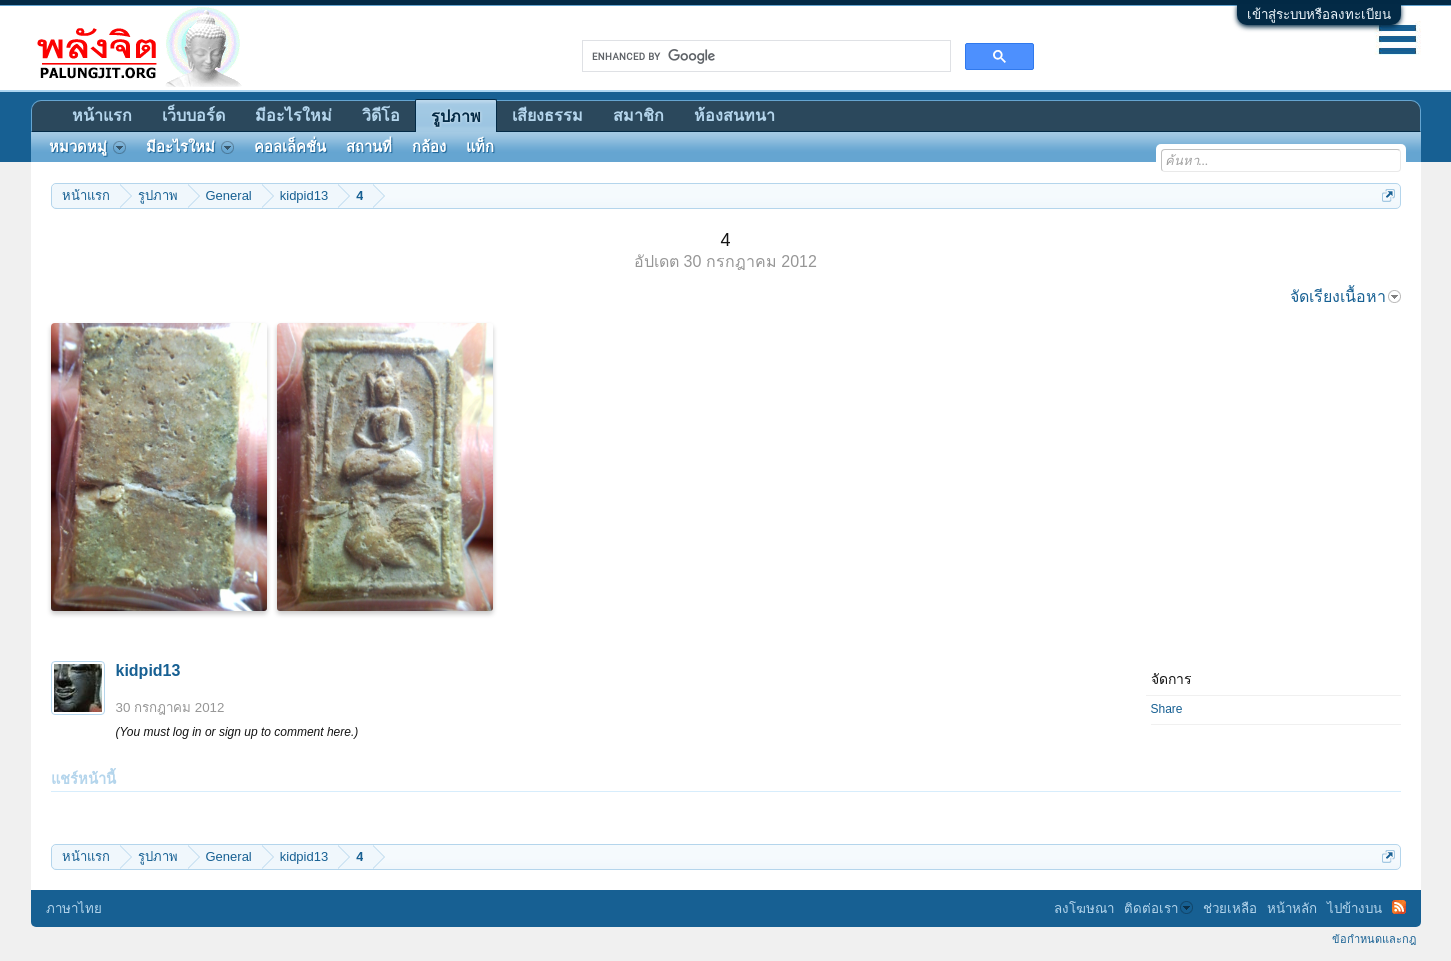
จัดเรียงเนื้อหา (1345, 296)
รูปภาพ (456, 116)
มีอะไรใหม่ (293, 115)
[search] (764, 56)
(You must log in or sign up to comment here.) (237, 732)
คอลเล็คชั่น (290, 147)
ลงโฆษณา (1084, 908)
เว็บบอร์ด (193, 115)
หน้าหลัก (1292, 908)
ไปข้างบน (1354, 908)
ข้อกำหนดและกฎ (1374, 939)
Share (1167, 709)
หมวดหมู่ (87, 147)
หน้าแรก (102, 115)
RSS (1399, 907)
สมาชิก (638, 115)
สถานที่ (369, 147)
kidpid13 (148, 670)
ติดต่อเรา (1158, 908)
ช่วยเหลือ (1230, 908)
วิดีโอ (381, 115)
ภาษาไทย (74, 908)
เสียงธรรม (547, 115)
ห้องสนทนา (734, 115)
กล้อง (429, 147)
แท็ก (480, 147)
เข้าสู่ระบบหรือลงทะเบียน (1319, 14)
